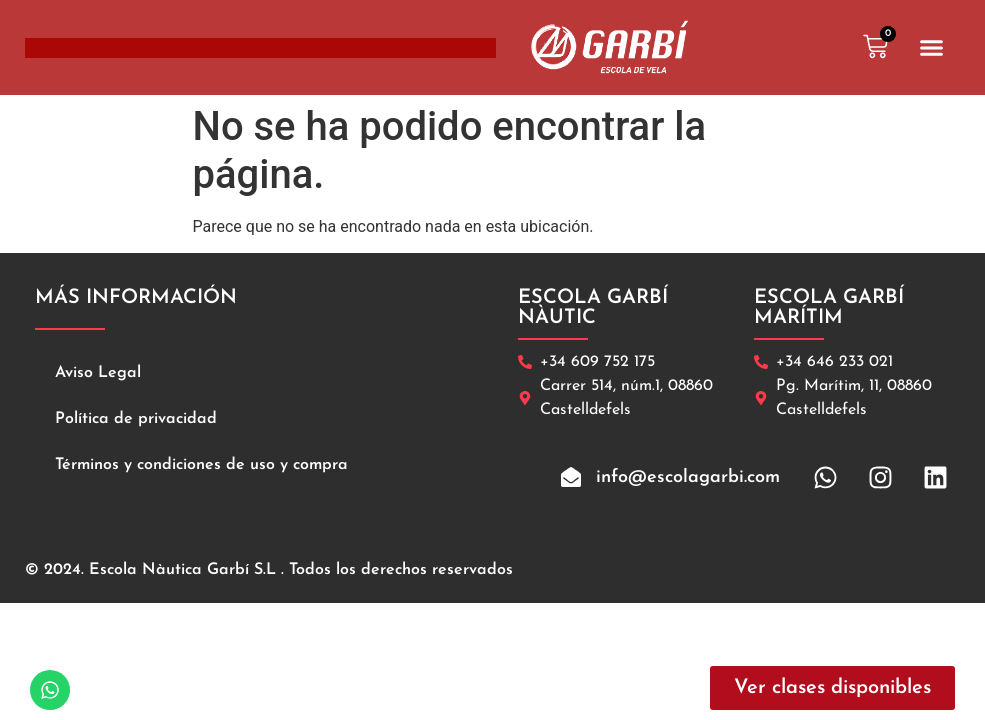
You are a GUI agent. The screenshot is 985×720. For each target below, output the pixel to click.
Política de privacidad (136, 419)
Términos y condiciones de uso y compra (201, 465)
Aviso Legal (98, 373)
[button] (932, 48)
